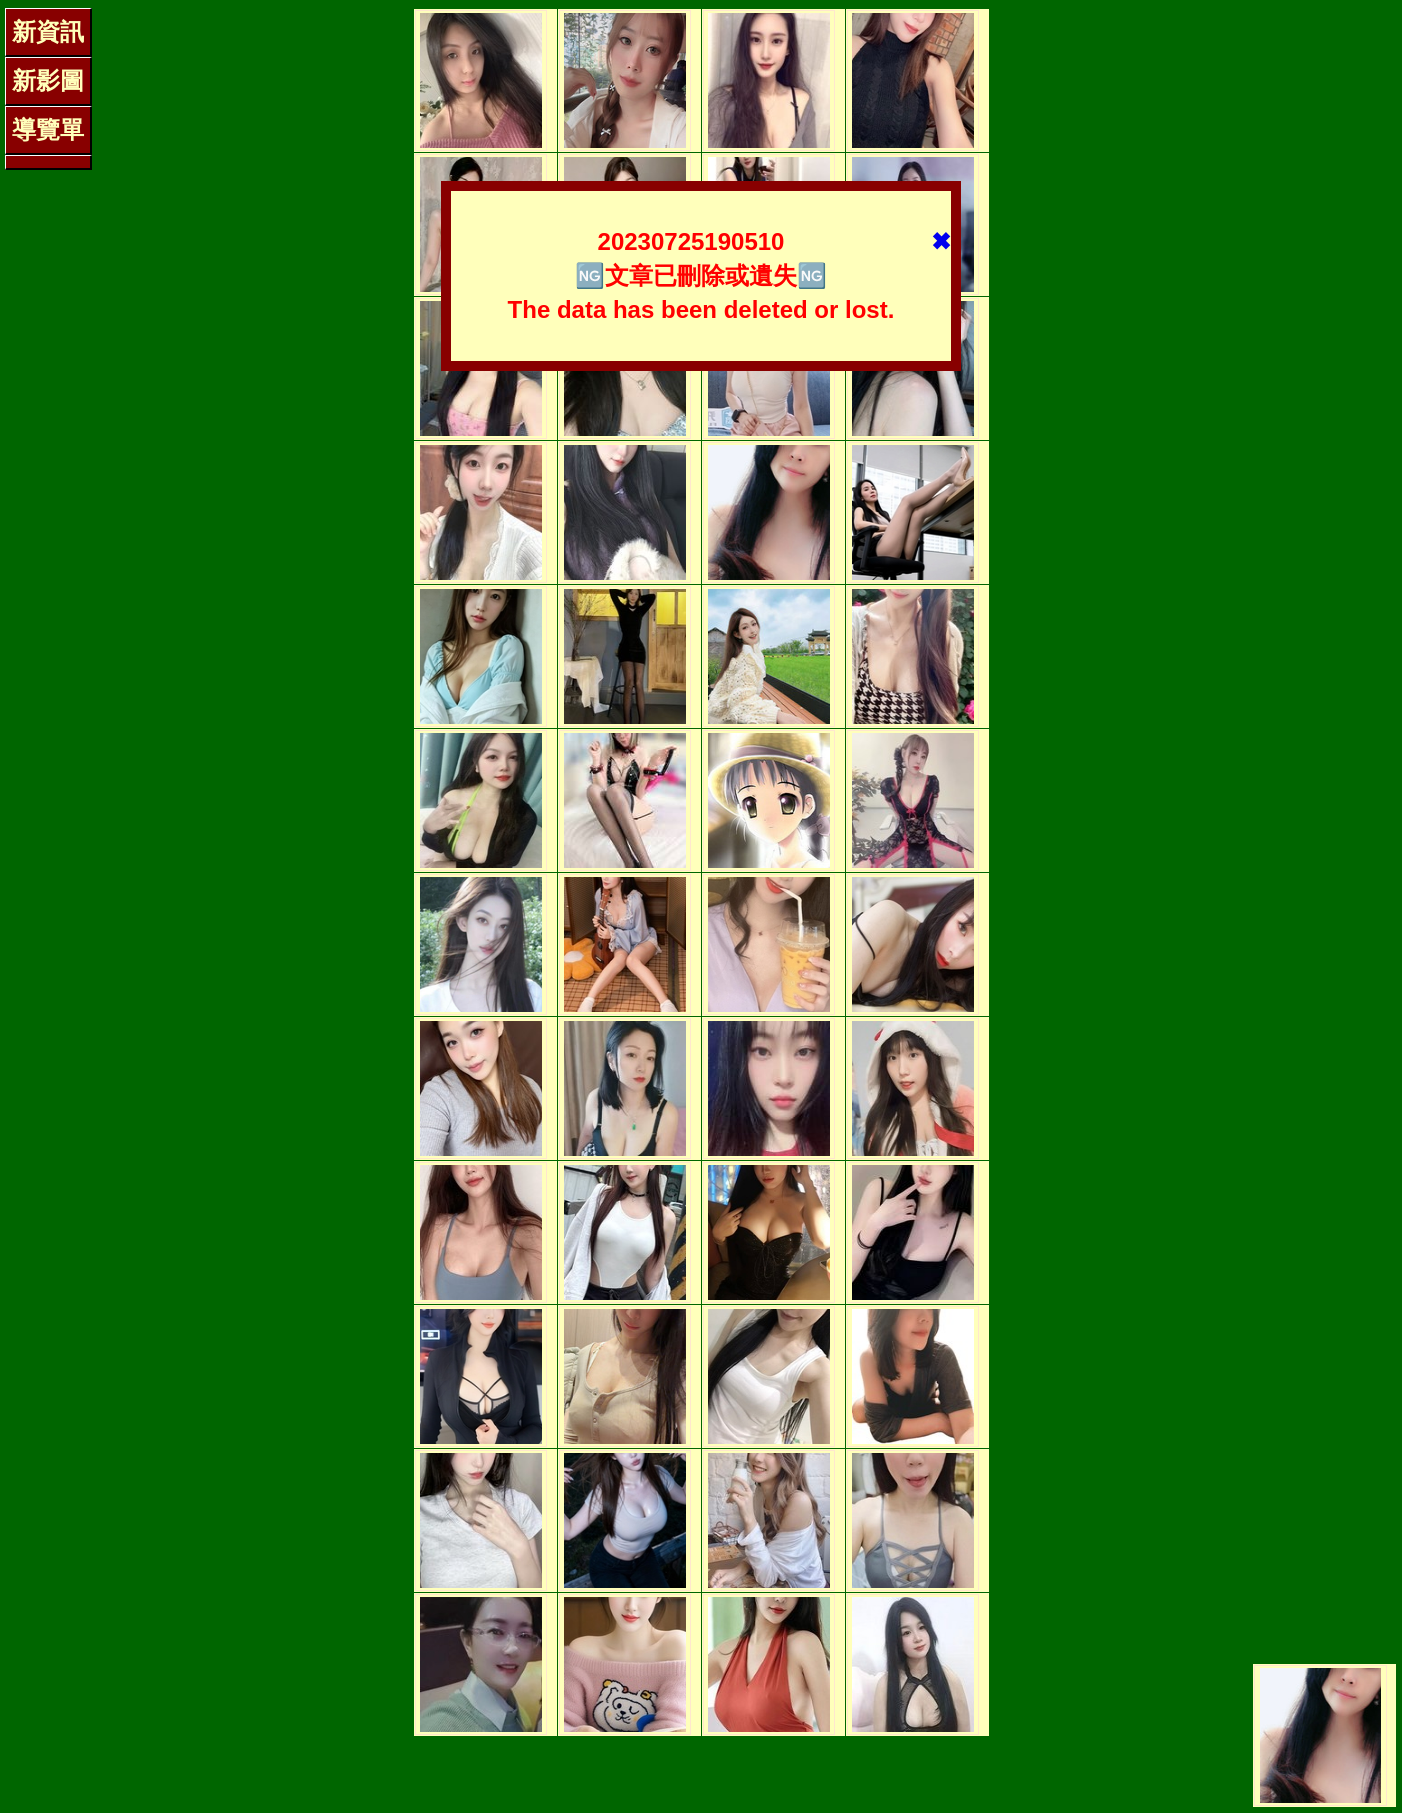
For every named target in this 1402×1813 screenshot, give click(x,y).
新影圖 (48, 80)
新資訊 (48, 31)
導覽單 (48, 129)
